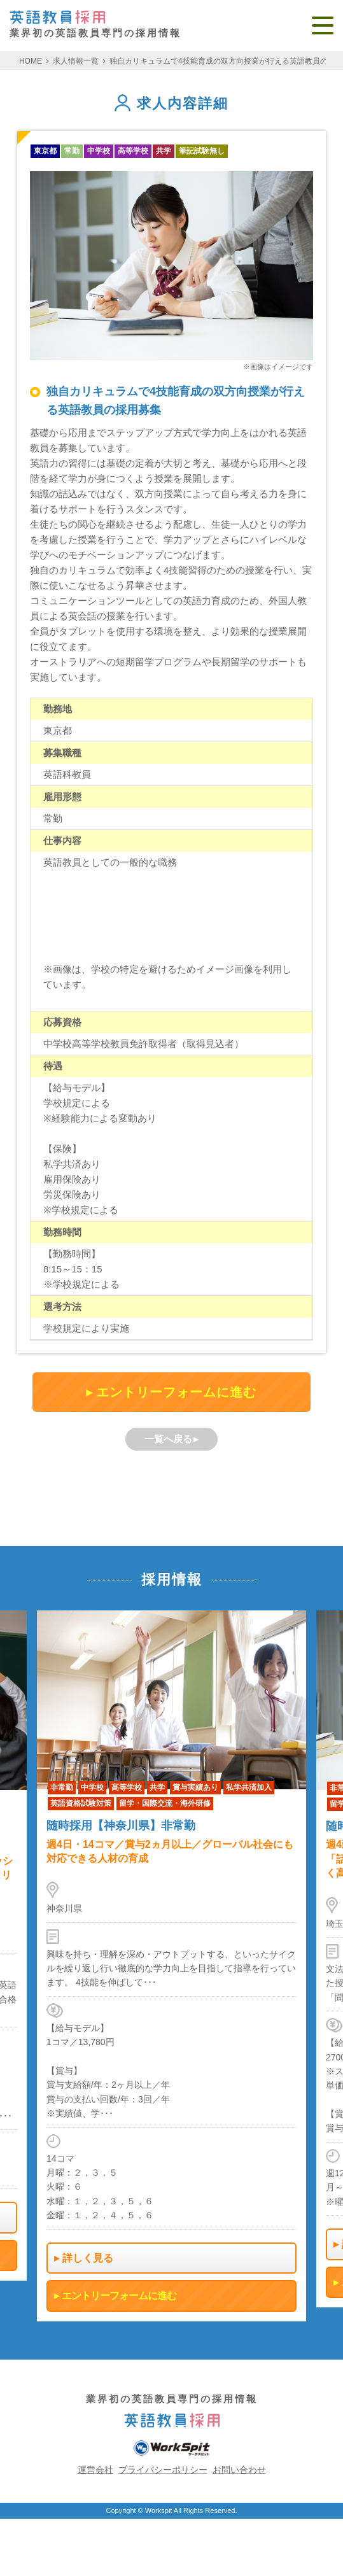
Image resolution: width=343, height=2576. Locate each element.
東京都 (45, 150)
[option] (171, 1965)
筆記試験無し (202, 150)
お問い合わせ (239, 2470)
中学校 (98, 150)
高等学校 (133, 150)
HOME (30, 61)
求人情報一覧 (76, 61)
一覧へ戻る (168, 1438)
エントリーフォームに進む (176, 1392)
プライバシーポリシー (162, 2470)
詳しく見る (87, 2257)
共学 (163, 150)
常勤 (72, 150)
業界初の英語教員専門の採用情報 (95, 24)
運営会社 (95, 2470)
